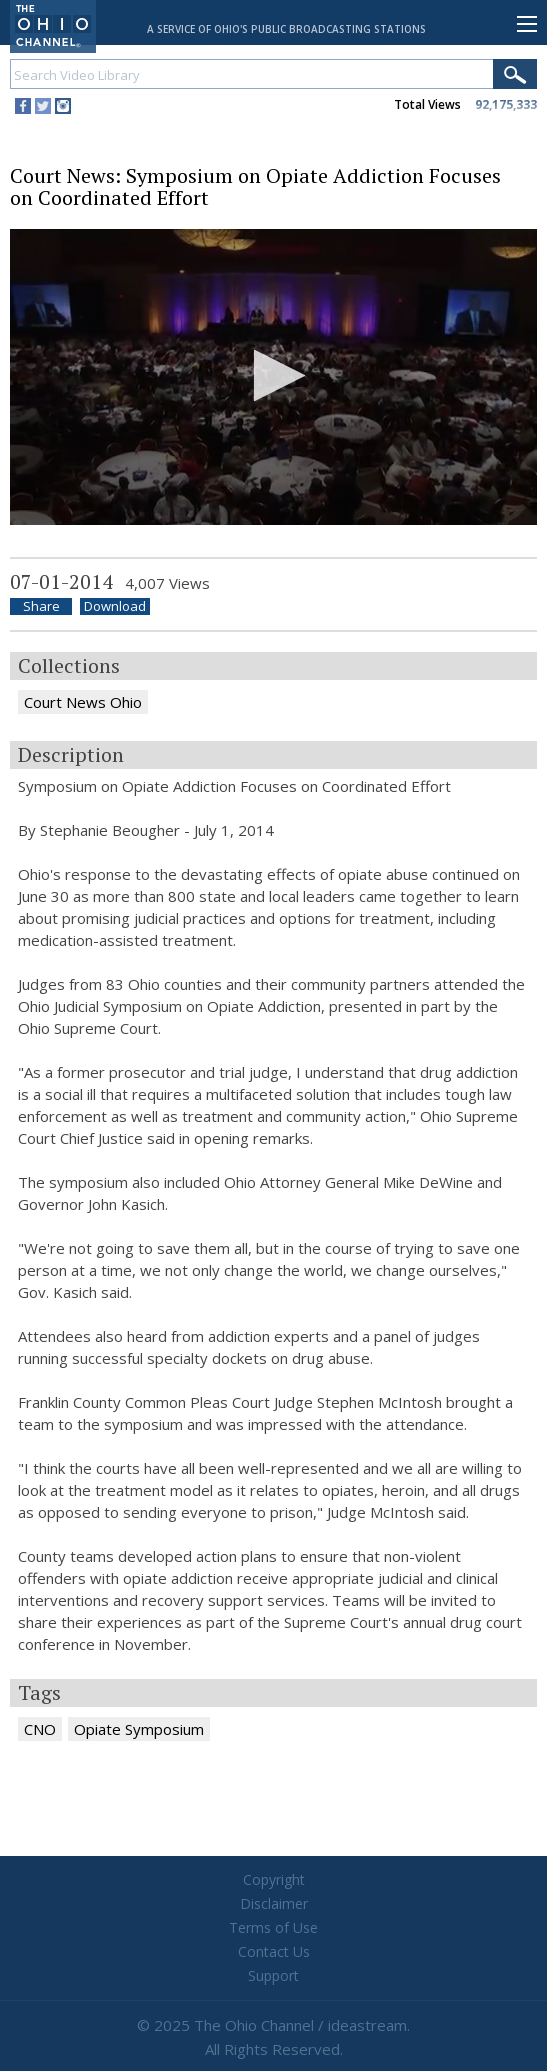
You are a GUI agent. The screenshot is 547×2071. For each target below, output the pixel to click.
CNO (40, 1729)
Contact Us (274, 1951)
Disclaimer (274, 1903)
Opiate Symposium (139, 1729)
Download (115, 606)
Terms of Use (273, 1927)
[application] (273, 377)
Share (41, 606)
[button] (273, 375)
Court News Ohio (83, 702)
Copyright (274, 1879)
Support (273, 1975)
